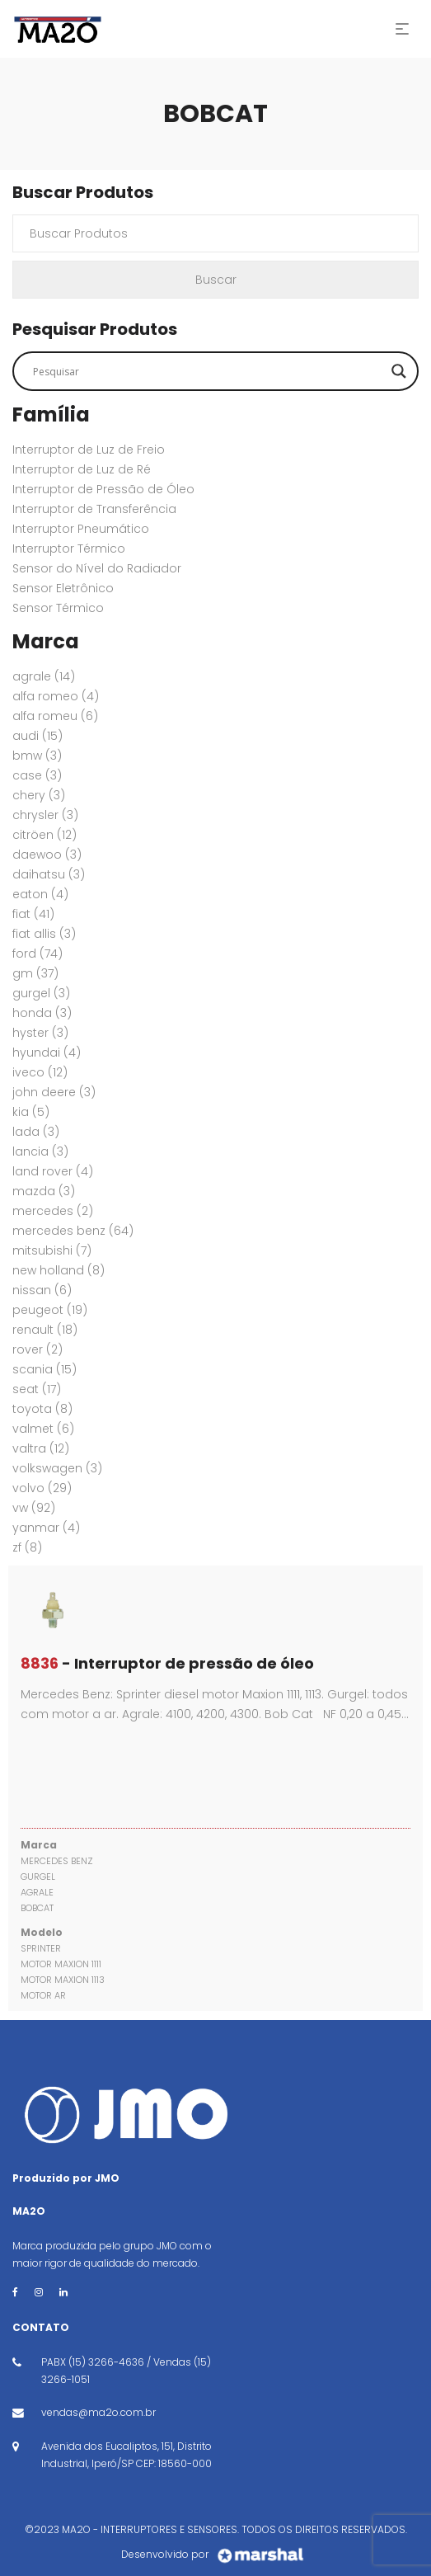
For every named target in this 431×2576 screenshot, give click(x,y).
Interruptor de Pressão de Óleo (103, 489)
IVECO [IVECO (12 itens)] (40, 1072)
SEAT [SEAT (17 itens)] (36, 1389)
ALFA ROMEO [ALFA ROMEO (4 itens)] (55, 696)
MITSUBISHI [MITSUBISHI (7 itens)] (51, 1250)
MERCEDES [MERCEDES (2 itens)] (52, 1211)
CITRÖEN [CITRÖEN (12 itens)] (44, 834)
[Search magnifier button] (398, 371)
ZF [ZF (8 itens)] (27, 1547)
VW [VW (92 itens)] (33, 1508)
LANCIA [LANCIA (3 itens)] (40, 1151)
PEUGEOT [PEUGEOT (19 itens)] (49, 1310)
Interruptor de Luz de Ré (81, 469)
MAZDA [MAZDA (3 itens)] (43, 1191)
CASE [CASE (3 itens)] (37, 775)
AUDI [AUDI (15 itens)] (37, 736)
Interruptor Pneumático (80, 528)
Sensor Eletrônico (63, 588)
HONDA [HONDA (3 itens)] (42, 1013)
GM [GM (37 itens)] (35, 973)
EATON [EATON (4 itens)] (40, 894)
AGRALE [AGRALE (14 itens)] (43, 676)
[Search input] (208, 371)
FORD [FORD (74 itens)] (37, 953)
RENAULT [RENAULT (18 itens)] (44, 1329)
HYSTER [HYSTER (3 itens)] (40, 1032)
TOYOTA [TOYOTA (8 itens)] (42, 1409)
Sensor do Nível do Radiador (96, 568)
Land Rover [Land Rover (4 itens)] (52, 1171)
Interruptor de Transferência (94, 509)
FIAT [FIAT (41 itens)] (33, 914)
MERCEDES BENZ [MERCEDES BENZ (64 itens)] (73, 1230)
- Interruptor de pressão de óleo (167, 1663)
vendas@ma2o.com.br (98, 2412)
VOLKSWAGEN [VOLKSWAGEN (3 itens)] (57, 1468)
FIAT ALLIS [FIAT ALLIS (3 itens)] (44, 933)
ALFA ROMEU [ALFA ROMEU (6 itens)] (55, 716)
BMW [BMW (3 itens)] (37, 755)
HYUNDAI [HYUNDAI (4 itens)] (46, 1052)
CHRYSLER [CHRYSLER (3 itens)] (45, 815)
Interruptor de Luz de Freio (88, 449)
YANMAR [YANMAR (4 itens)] (46, 1527)
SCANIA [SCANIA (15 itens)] (44, 1369)
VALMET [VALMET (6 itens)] (43, 1428)
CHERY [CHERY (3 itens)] (38, 795)
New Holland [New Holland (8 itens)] (58, 1270)
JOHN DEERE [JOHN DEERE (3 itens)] (54, 1092)
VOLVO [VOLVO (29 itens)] (42, 1488)
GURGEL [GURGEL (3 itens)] (41, 993)
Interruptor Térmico (68, 548)
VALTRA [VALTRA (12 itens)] (40, 1448)
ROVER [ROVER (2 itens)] (37, 1349)
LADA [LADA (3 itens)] (35, 1131)
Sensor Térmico (58, 608)
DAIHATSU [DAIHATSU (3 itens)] (48, 874)
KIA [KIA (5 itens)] (30, 1112)
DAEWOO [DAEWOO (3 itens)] (47, 854)
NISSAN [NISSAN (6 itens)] (42, 1290)
